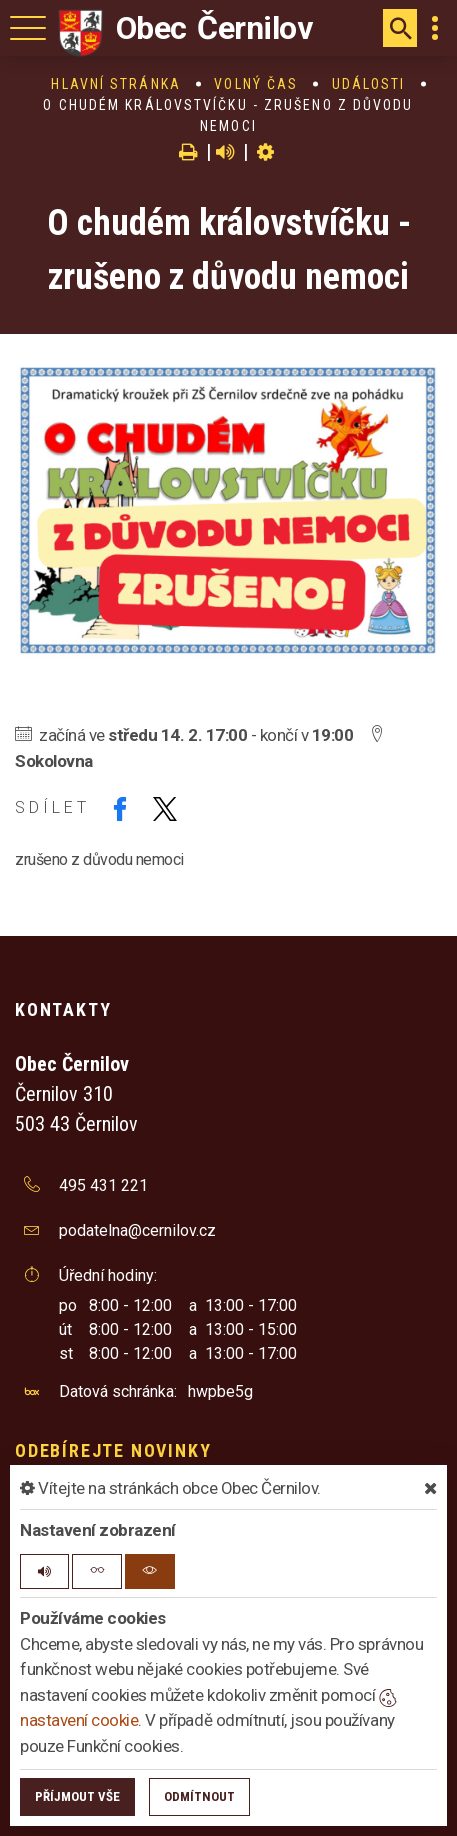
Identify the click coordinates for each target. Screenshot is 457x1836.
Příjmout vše (77, 1796)
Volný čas (256, 84)
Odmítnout (199, 1796)
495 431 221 (103, 1185)
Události (369, 84)
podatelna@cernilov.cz (137, 1230)
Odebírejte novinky (113, 1450)
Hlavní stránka (115, 84)
